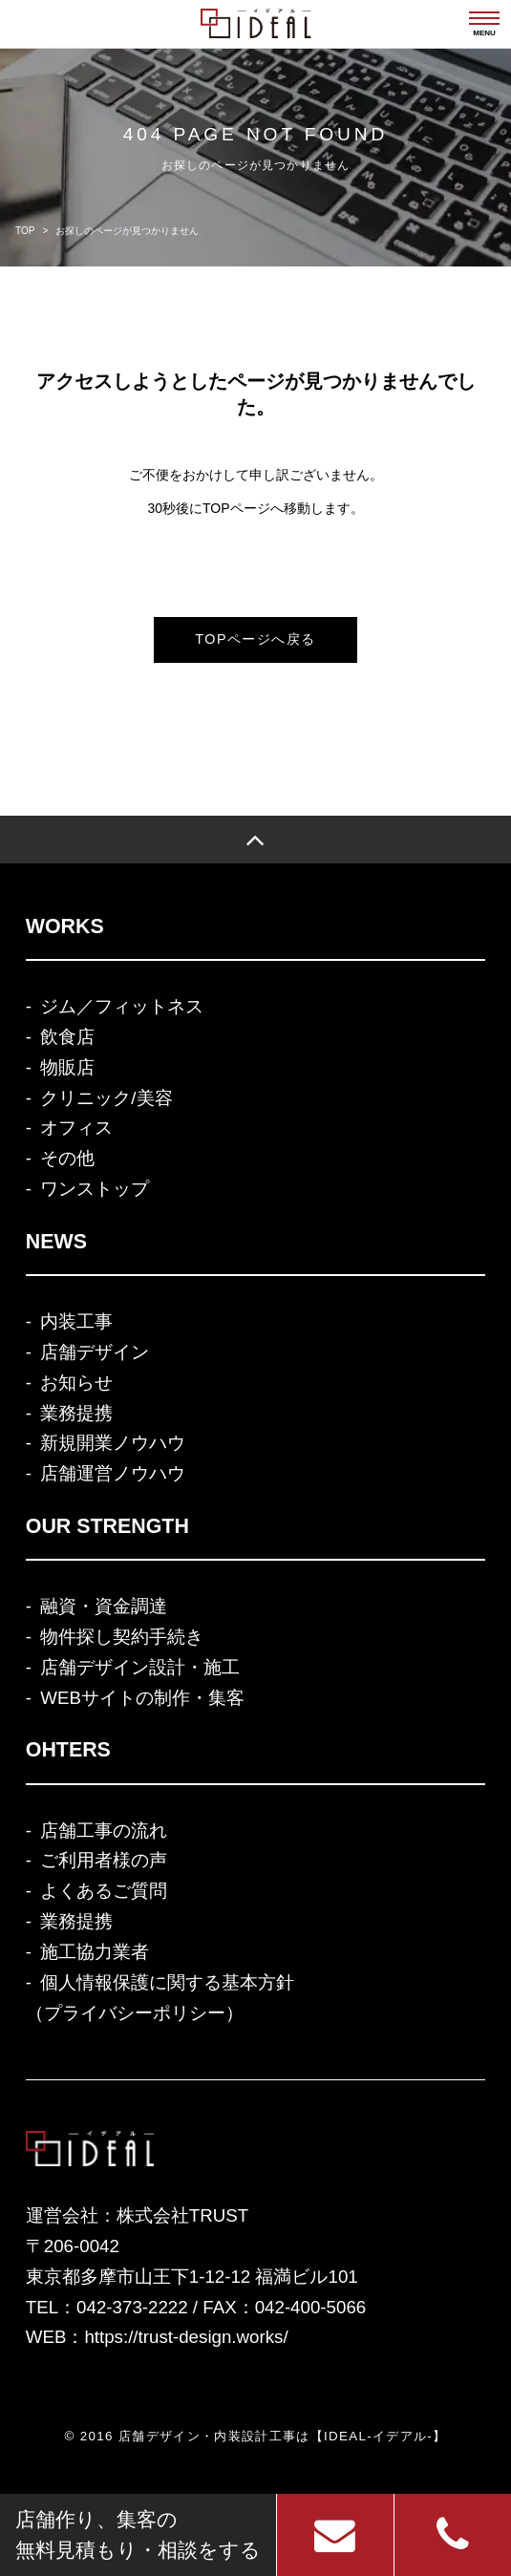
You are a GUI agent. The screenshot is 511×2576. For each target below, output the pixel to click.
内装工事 (76, 1321)
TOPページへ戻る (255, 639)
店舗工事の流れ (103, 1830)
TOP (24, 230)
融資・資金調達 (103, 1606)
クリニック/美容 (106, 1098)
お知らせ (76, 1383)
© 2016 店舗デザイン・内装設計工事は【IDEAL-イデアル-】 (256, 2436)
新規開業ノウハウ (112, 1443)
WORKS (65, 926)
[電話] (452, 2535)
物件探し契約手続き (121, 1637)
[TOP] (255, 839)
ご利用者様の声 (103, 1860)
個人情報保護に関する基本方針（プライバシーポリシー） (160, 1997)
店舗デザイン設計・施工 (140, 1667)
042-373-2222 (132, 2307)
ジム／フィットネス (121, 1006)
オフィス (76, 1128)
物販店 (67, 1067)
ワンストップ (94, 1189)
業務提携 (76, 1413)
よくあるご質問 (103, 1891)
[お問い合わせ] (335, 2535)
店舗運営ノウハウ (112, 1473)
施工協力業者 (94, 1952)
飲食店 (67, 1037)
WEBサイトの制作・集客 (142, 1698)
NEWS (56, 1241)
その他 (67, 1158)
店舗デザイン (94, 1352)
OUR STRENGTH (107, 1526)
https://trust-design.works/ (185, 2337)
